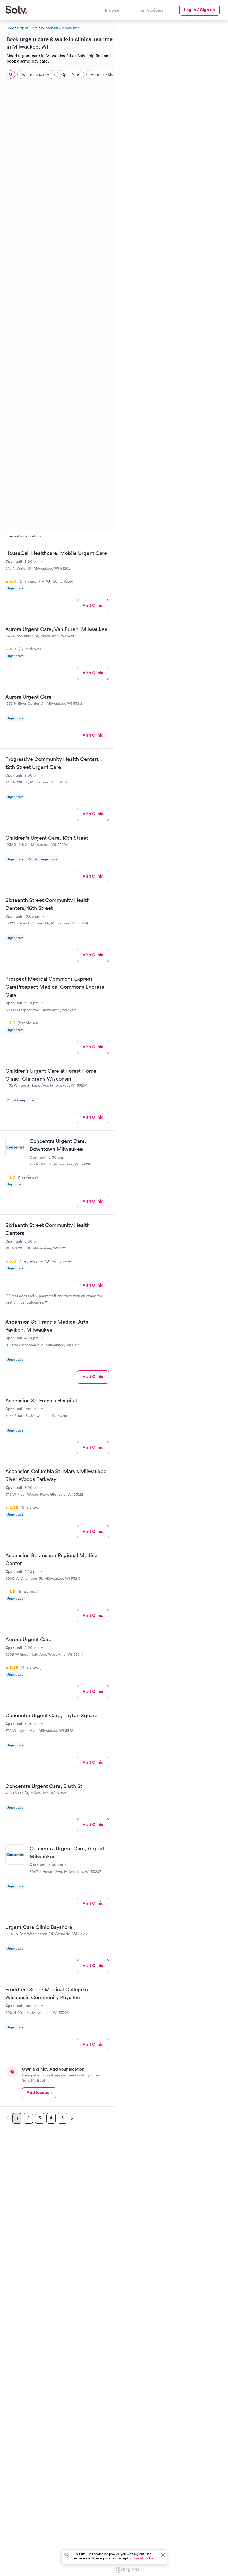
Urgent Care (27, 27)
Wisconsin (49, 27)
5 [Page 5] (62, 2118)
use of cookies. (145, 2558)
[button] (197, 1301)
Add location (39, 2092)
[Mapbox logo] (127, 2570)
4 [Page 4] (51, 2118)
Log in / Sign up (199, 9)
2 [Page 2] (28, 2118)
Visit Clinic (93, 605)
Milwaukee (70, 27)
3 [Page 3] (39, 2118)
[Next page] (71, 2118)
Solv (10, 27)
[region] (171, 1297)
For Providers (151, 10)
